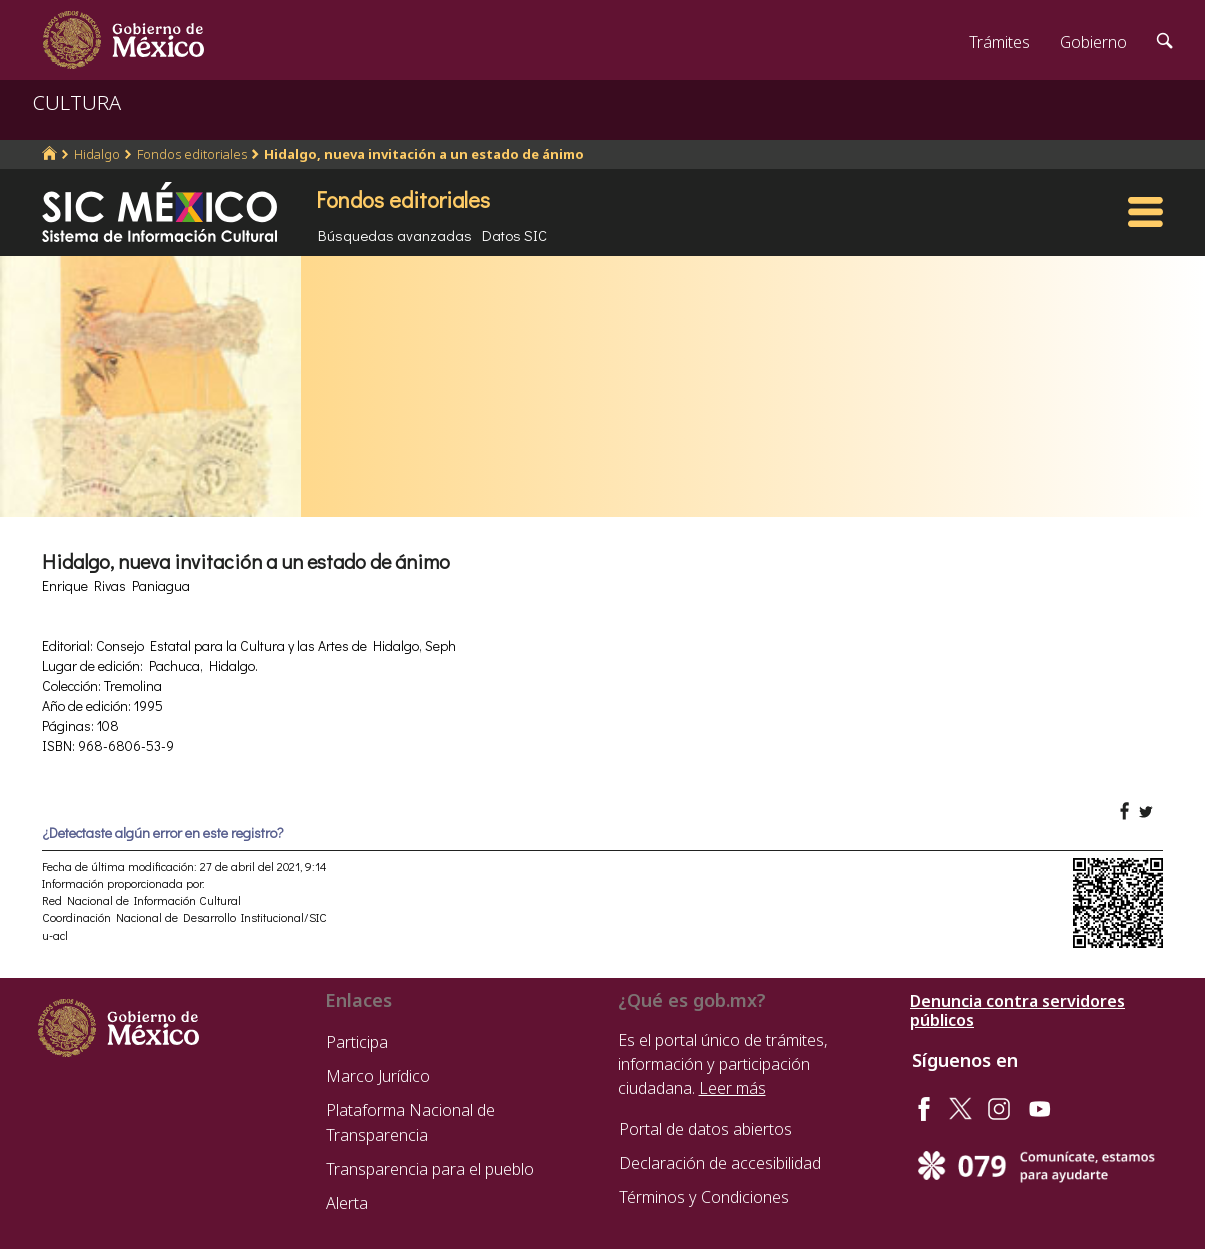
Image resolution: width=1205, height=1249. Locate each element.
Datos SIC (514, 235)
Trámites (999, 42)
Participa (357, 1042)
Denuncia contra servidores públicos (1017, 1011)
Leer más (732, 1088)
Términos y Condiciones (704, 1197)
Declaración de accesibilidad (720, 1163)
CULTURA (77, 102)
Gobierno (1093, 42)
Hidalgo (97, 154)
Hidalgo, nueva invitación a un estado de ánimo (424, 154)
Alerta (347, 1203)
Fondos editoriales (192, 154)
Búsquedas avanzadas (395, 235)
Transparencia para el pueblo (430, 1169)
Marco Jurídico (378, 1076)
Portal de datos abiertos (705, 1129)
